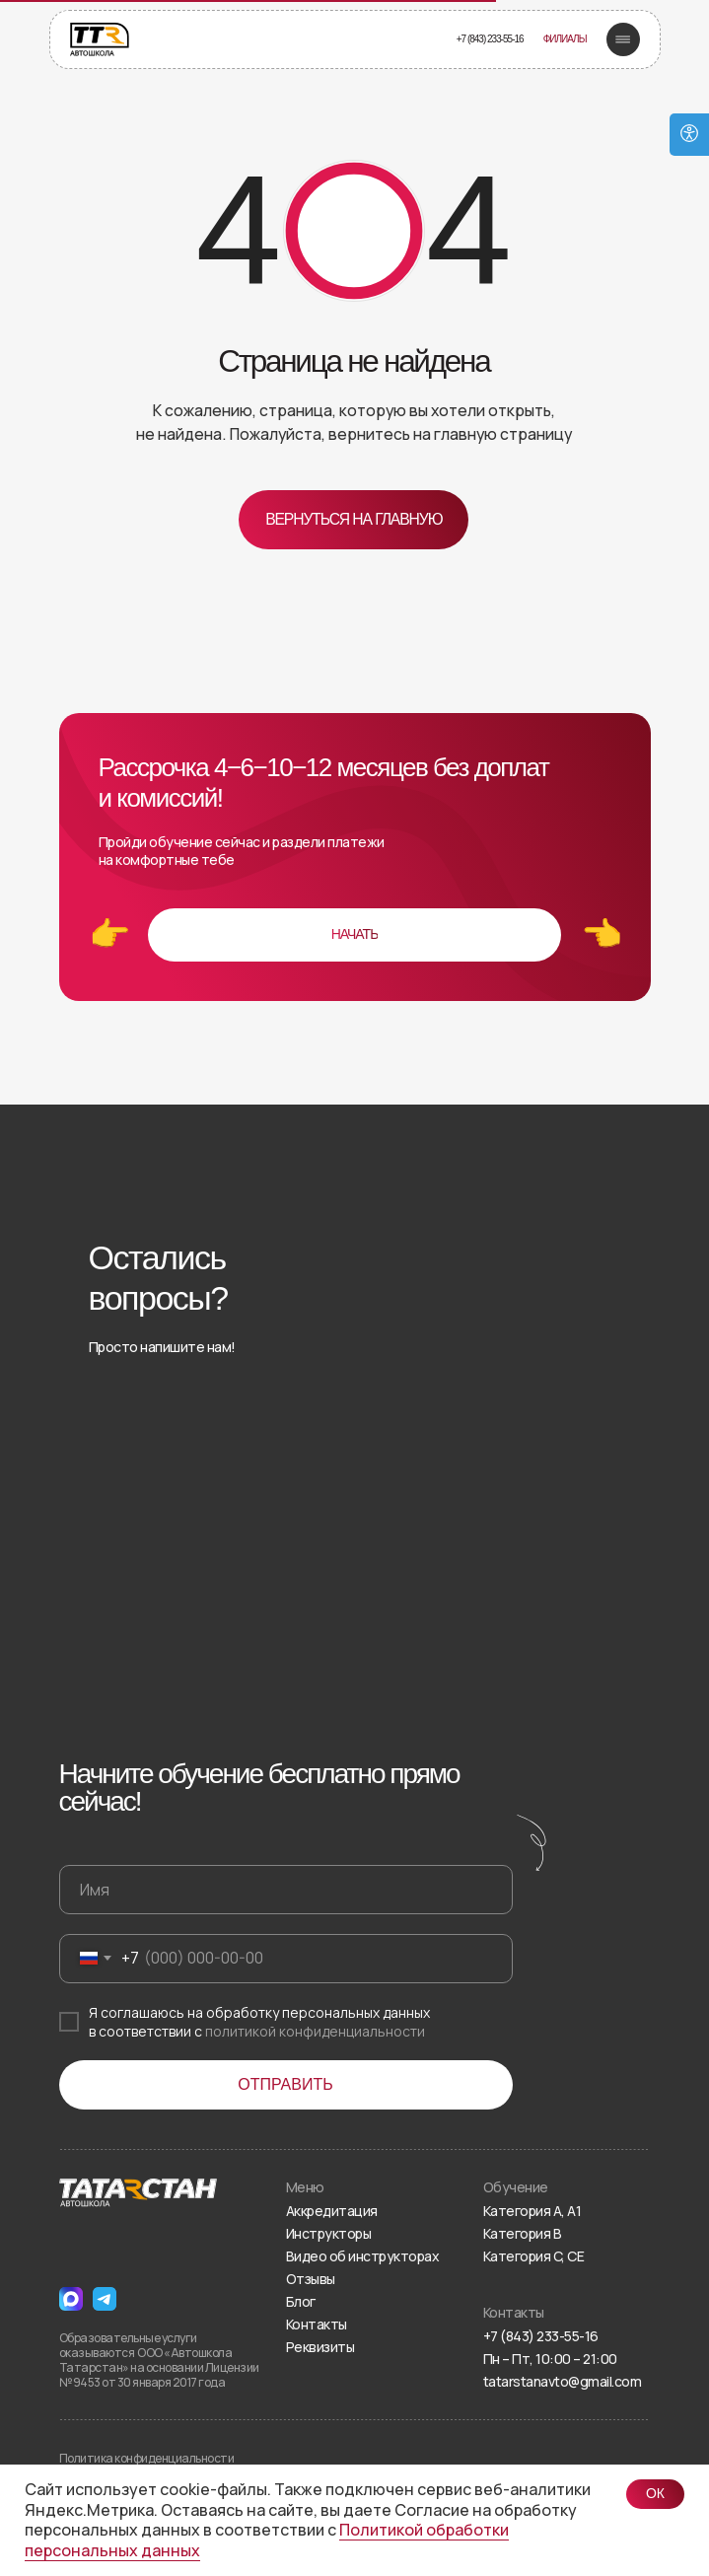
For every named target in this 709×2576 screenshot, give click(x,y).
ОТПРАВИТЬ (285, 2084)
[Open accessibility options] (689, 134)
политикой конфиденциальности (315, 2031)
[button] (354, 935)
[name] (286, 1889)
